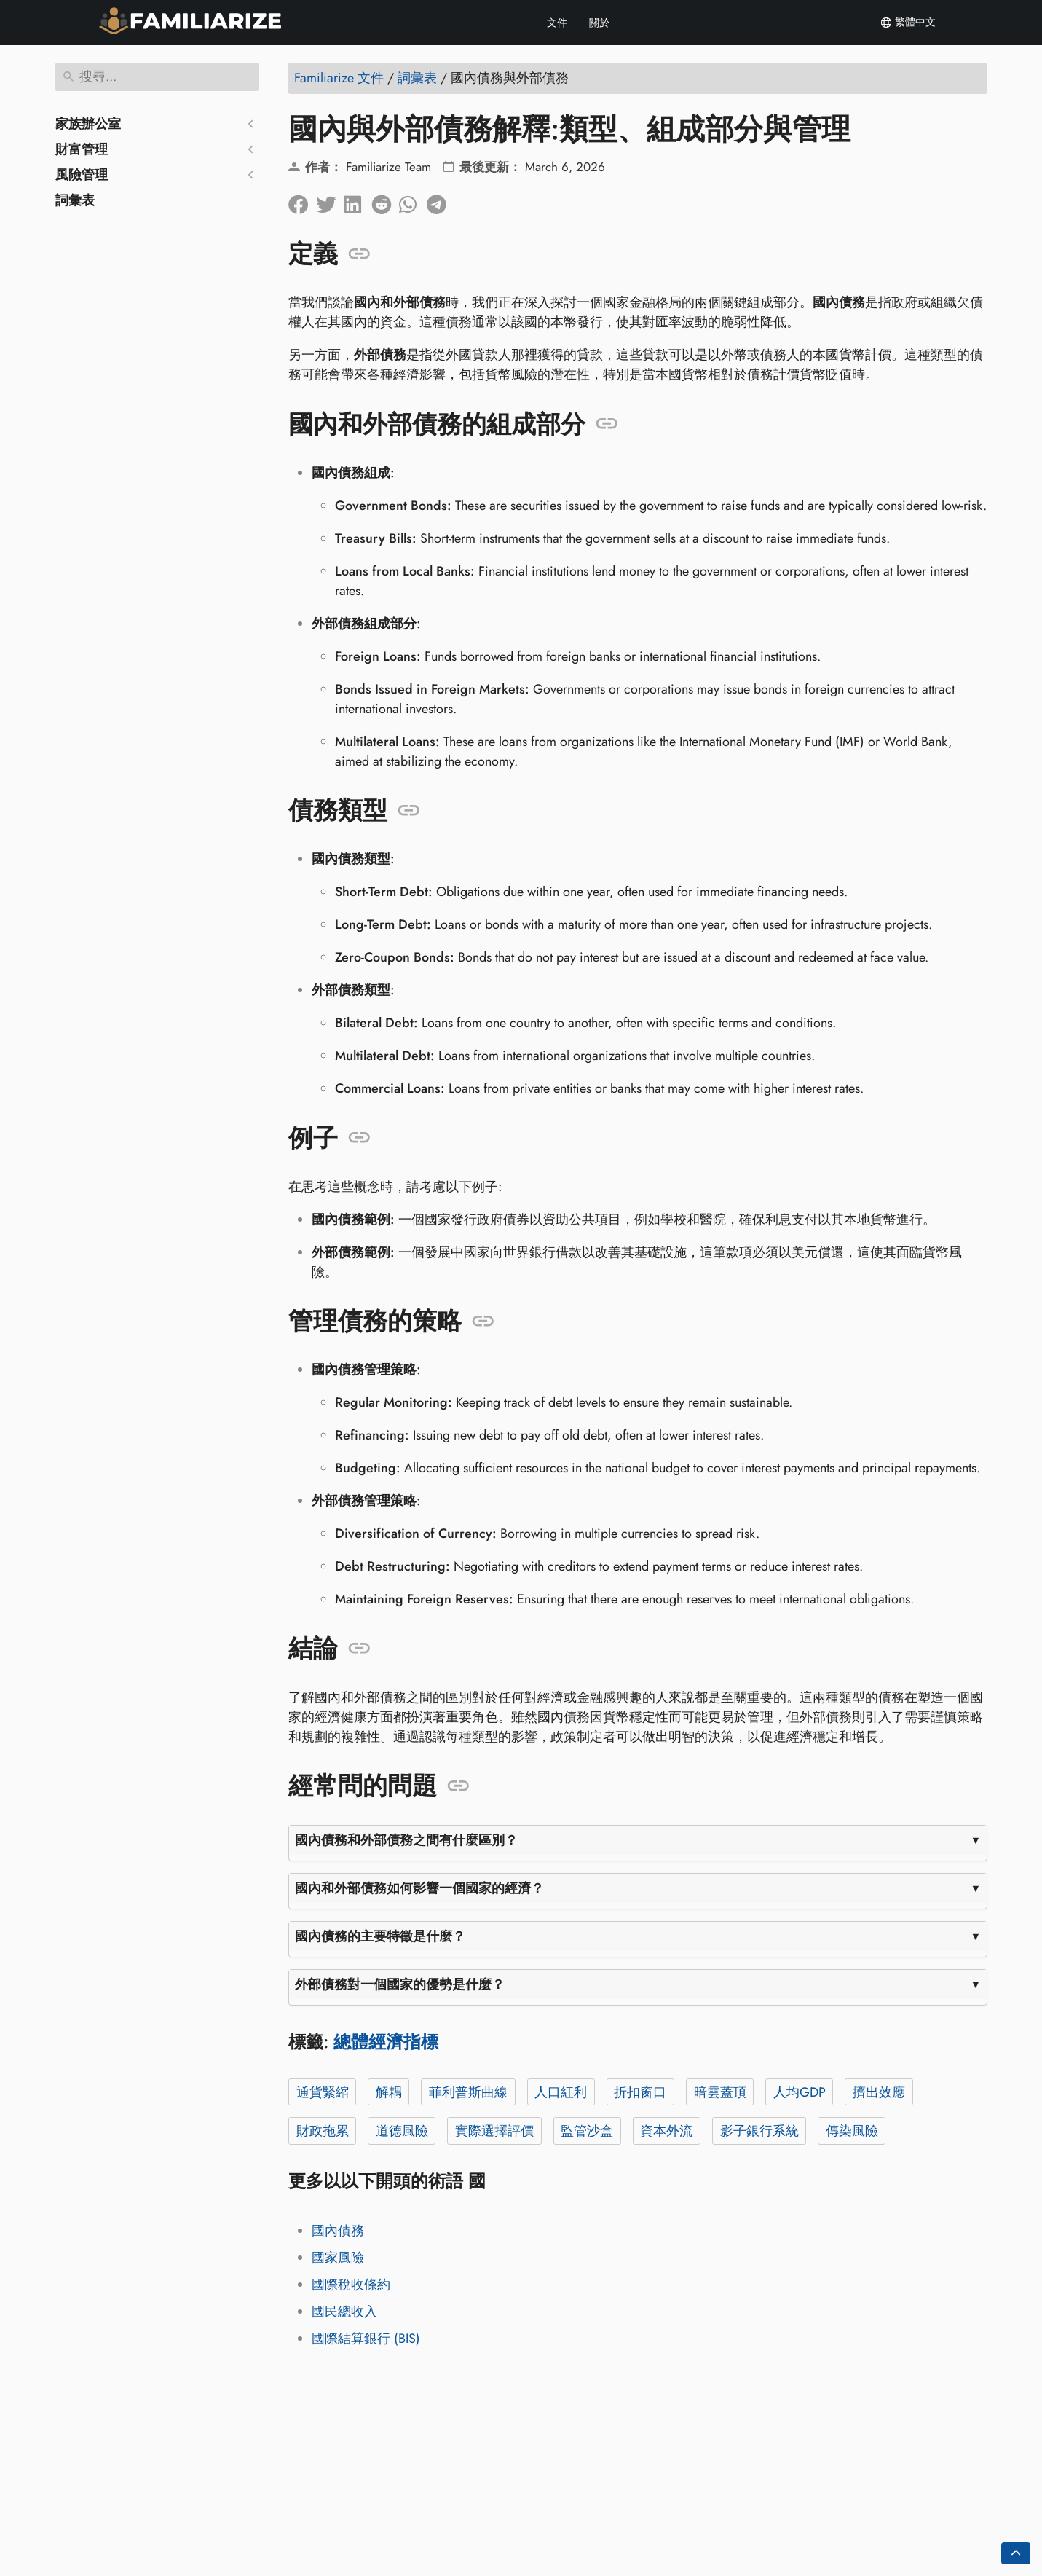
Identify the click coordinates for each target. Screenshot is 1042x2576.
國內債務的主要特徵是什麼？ (380, 1936)
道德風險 (401, 2130)
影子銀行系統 (758, 2130)
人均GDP (799, 2092)
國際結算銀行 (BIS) (366, 2338)
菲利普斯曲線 (467, 2092)
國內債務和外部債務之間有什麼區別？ (406, 1840)
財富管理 (81, 149)
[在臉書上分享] (302, 201)
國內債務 (338, 2230)
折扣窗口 (640, 2092)
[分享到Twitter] (330, 201)
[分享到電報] (440, 201)
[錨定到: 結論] (359, 1649)
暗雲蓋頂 (719, 2092)
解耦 (388, 2092)
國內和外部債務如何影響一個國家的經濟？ (419, 1888)
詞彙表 (75, 200)
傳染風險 (851, 2130)
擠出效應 (878, 2092)
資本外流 (666, 2130)
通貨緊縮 (322, 2092)
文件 (557, 22)
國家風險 (338, 2257)
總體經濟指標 (385, 2041)
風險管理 (81, 174)
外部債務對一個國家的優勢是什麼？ (400, 1984)
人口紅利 (560, 2092)
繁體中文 (908, 22)
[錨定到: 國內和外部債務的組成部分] (607, 424)
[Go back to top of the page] (1015, 2553)
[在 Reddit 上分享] (385, 201)
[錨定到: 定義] (359, 254)
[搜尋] (157, 77)
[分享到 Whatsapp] (413, 201)
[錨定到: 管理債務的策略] (483, 1321)
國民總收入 (344, 2311)
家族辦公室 (88, 123)
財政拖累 (322, 2130)
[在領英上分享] (357, 201)
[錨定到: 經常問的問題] (458, 1786)
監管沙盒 (587, 2130)
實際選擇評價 (493, 2130)
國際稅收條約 (351, 2284)
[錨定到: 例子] (359, 1138)
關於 (599, 22)
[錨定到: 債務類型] (409, 811)
